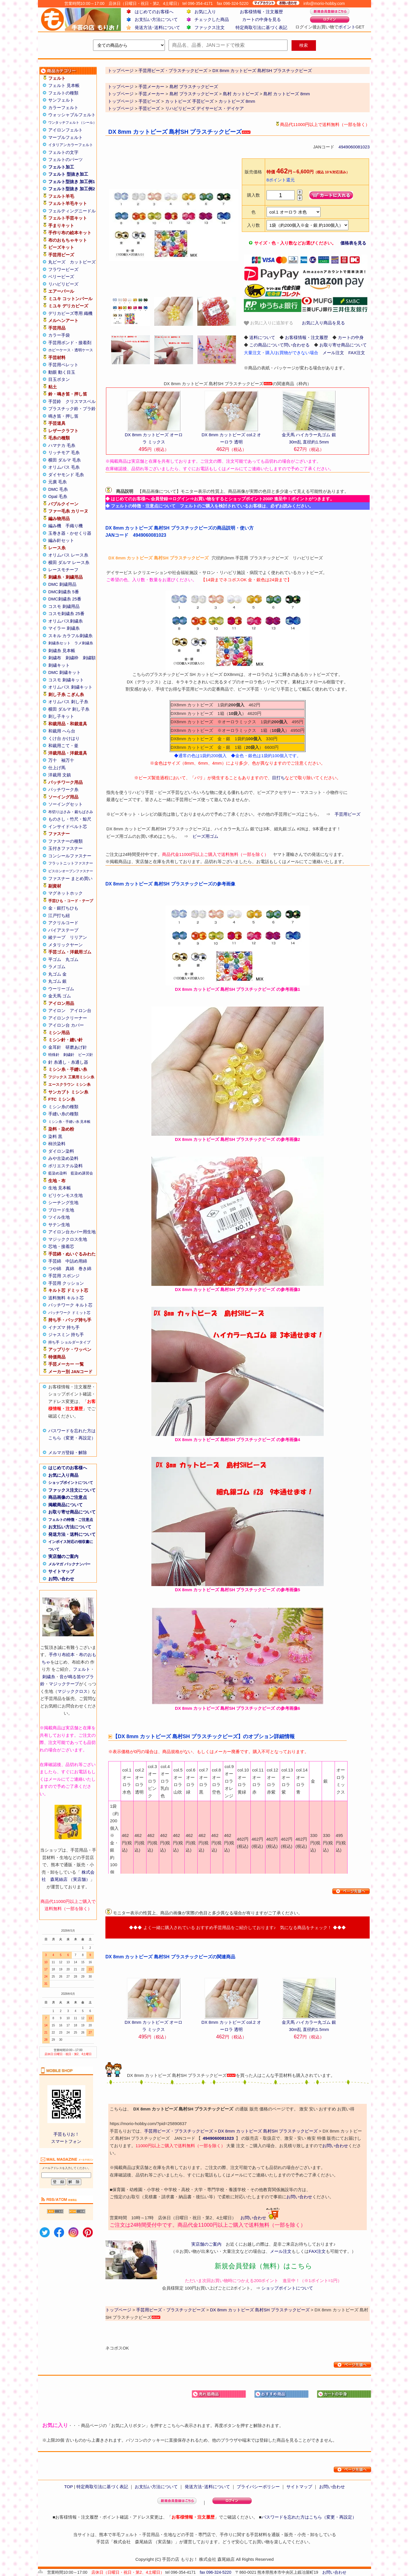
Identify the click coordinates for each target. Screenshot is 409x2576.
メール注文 (333, 352)
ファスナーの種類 (65, 841)
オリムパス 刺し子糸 (68, 701)
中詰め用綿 (76, 1261)
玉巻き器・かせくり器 (69, 533)
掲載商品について (65, 1504)
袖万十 (67, 760)
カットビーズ (83, 261)
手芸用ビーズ (347, 814)
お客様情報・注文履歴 (261, 11)
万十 (52, 760)
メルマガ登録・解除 (67, 1452)
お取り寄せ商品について (72, 1511)
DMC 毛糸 (58, 489)
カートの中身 (351, 337)
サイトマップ (61, 1571)
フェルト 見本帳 (64, 85)
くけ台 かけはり (64, 738)
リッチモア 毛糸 (64, 452)
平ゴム (54, 959)
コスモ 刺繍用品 (64, 606)
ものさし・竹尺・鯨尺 (69, 819)
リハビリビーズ (63, 284)
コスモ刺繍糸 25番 (66, 613)
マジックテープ (64, 1683)
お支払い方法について (156, 19)
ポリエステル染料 (65, 1165)
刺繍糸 (48, 1676)
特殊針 (53, 1055)
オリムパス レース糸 (68, 555)
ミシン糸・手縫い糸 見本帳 (69, 1122)
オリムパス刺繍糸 (65, 621)
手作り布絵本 (62, 1654)
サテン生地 (59, 1224)
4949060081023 (354, 146)
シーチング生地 (63, 1202)
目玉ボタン (59, 379)
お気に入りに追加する (268, 323)
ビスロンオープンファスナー (70, 871)
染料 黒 (55, 1136)
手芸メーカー (151, 86)
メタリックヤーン (65, 944)
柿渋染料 (56, 1143)
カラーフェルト (63, 107)
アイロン (56, 1010)
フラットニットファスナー (70, 863)
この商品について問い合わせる (279, 344)
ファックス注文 (209, 27)
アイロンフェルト (65, 129)
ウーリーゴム (61, 988)
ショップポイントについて (70, 1482)
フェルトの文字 (63, 152)
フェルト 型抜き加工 (68, 174)
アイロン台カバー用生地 (72, 1231)
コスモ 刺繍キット (66, 679)
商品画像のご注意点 (67, 1497)
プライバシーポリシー (258, 2486)
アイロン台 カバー (66, 1025)
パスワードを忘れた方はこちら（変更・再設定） (309, 2517)
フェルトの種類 (63, 92)
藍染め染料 (57, 1173)
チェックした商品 (211, 19)
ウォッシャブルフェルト (72, 114)
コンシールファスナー (69, 855)
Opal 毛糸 (57, 496)
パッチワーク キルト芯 (70, 1304)
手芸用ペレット (63, 364)
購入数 (253, 195)
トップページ (121, 86)
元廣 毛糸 (57, 481)
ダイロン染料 (61, 1151)
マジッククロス (72, 1691)
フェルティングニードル (72, 210)
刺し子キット (61, 716)
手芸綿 (54, 1261)
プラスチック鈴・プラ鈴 (72, 408)
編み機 (54, 525)
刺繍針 (68, 1055)
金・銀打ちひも (63, 908)
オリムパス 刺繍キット (70, 687)
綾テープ (56, 937)
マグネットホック (65, 893)
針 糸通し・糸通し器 (68, 1062)
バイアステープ (63, 930)
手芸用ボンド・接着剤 (69, 342)
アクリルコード (63, 922)
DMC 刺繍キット (64, 672)
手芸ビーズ (149, 101)
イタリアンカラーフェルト (70, 145)
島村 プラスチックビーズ (193, 86)
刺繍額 (89, 657)
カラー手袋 (59, 335)
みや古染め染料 (63, 1158)
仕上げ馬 (56, 767)
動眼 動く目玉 (61, 372)
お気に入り (205, 11)
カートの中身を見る (261, 19)
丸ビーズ (56, 261)
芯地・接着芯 (61, 1246)
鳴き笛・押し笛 (63, 416)
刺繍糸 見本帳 (61, 650)
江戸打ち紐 (59, 915)
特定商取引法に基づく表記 (261, 27)
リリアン (78, 937)
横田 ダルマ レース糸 (68, 562)
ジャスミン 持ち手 (66, 1334)
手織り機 (74, 525)
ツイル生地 (59, 1217)
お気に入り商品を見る (323, 322)
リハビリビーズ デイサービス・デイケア (204, 108)
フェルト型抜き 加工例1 (71, 181)
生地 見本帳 (59, 1187)
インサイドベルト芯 (67, 826)
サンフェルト (61, 100)
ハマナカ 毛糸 (61, 445)
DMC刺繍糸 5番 (63, 591)
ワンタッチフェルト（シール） (72, 123)
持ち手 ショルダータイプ (69, 1342)
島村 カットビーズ (240, 93)
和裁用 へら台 (61, 730)
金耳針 (54, 1047)
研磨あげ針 (76, 1047)
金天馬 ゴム (59, 995)
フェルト (81, 1669)
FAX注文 (356, 352)
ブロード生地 (61, 1209)
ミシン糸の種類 (63, 1106)
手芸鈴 (54, 401)
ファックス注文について (72, 1490)
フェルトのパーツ (65, 159)
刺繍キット (59, 665)
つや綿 (54, 1268)
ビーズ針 (85, 1055)
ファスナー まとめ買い (70, 878)
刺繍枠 (71, 657)
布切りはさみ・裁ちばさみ (70, 812)
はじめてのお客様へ (154, 11)
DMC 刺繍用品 (62, 584)
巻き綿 (84, 1268)
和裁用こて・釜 (63, 745)
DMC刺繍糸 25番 (64, 598)
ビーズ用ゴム (205, 836)
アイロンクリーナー (67, 1017)
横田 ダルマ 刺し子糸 (68, 709)
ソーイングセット (65, 804)
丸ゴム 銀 (57, 981)
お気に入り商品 (63, 1475)
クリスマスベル (80, 401)
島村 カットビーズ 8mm (286, 93)
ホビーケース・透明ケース (70, 350)
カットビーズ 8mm (237, 101)
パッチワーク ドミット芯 (69, 1313)
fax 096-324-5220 (215, 2572)
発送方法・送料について (72, 1534)
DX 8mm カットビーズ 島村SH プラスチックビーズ (268, 2131)
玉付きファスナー (65, 848)
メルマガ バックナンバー (69, 1564)
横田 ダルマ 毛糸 (64, 460)
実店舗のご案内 (63, 1556)
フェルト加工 (61, 166)
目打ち (278, 777)
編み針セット (61, 540)
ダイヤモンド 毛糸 (66, 474)
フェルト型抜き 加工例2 (71, 188)
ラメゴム (56, 966)
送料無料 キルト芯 (66, 1297)
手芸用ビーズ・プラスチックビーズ (178, 2131)
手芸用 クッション (66, 1283)
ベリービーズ (61, 276)
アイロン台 (80, 1010)
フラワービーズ (63, 269)
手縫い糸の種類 (63, 1113)
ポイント (347, 26)
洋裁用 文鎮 (59, 774)
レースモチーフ (63, 569)
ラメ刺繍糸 (83, 643)
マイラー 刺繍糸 (64, 628)
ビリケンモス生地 (65, 1195)
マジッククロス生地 (67, 1239)
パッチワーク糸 (63, 789)
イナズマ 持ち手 (64, 1327)
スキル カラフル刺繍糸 (70, 635)
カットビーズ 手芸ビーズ (189, 101)
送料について (262, 337)
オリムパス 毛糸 (64, 467)
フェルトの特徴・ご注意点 (70, 1519)
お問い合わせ (61, 1578)
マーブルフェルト (65, 137)
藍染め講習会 (82, 1173)
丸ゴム (71, 959)
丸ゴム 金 (57, 974)
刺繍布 (54, 657)
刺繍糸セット (59, 643)
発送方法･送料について (157, 27)
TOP (68, 2486)
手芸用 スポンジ (64, 1275)
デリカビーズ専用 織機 (70, 313)
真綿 (69, 1268)
